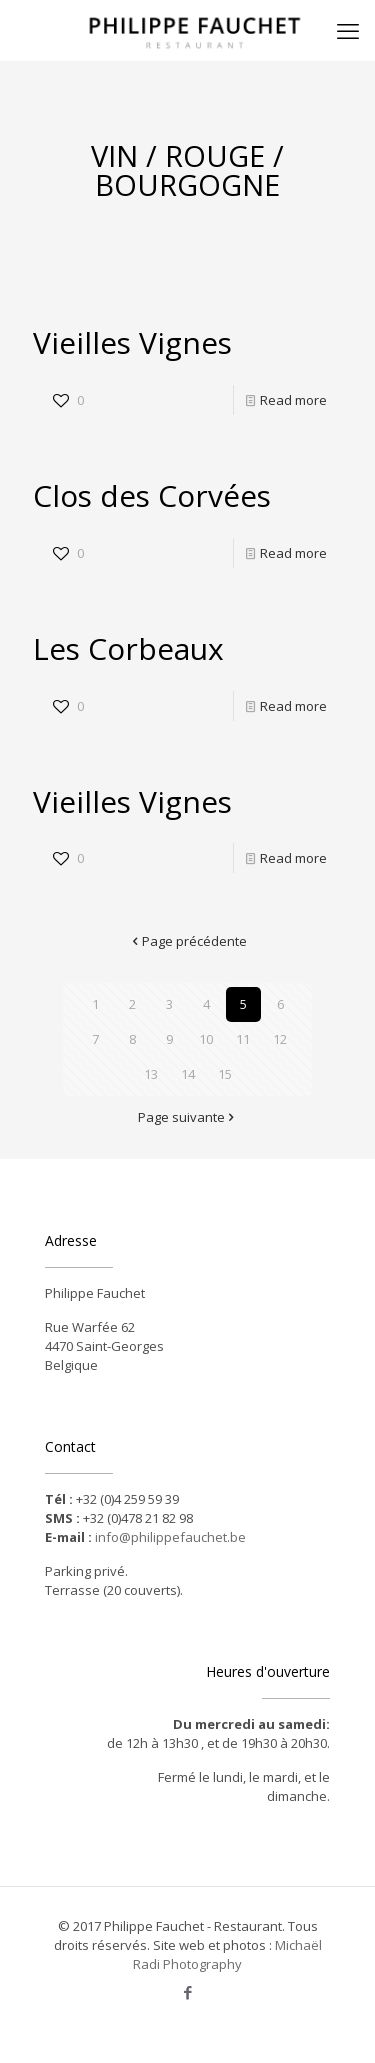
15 (225, 1074)
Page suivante (188, 1117)
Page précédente (188, 941)
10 (206, 1039)
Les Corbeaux (128, 648)
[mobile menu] (348, 30)
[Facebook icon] (187, 1992)
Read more (293, 400)
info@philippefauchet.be (170, 1537)
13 (151, 1074)
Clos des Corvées (152, 495)
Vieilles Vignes (132, 342)
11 (243, 1039)
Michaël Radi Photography (227, 1954)
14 (188, 1074)
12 (280, 1039)
